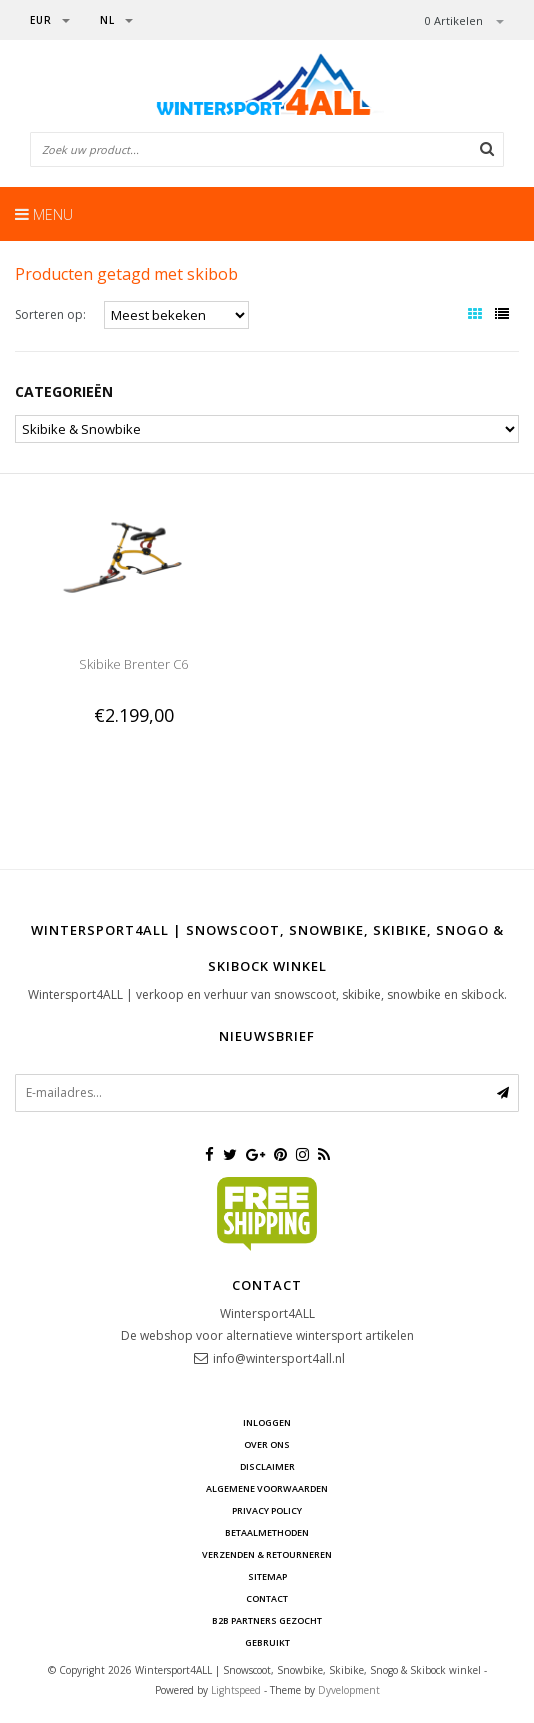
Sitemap (267, 1576)
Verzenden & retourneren (267, 1554)
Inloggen (267, 1422)
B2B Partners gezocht (267, 1620)
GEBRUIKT (267, 1642)
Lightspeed (236, 1690)
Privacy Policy (267, 1510)
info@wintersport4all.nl (279, 1358)
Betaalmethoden (267, 1532)
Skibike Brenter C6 (133, 664)
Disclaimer (267, 1466)
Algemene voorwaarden (267, 1488)
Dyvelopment (349, 1690)
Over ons (267, 1444)
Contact (267, 1598)
